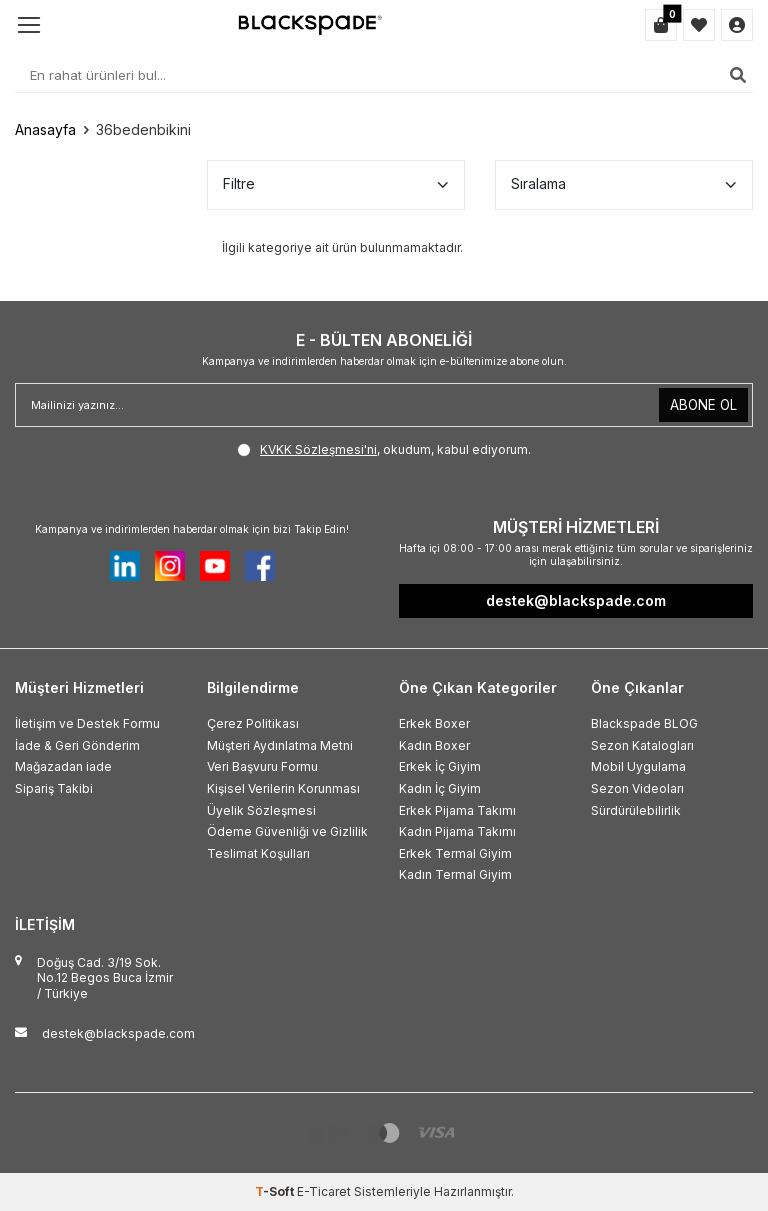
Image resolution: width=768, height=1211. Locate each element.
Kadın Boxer (434, 745)
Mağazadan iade (63, 766)
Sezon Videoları (637, 788)
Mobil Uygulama (638, 766)
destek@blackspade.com (118, 1033)
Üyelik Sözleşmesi (261, 810)
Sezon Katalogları (642, 745)
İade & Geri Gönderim (77, 745)
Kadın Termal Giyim (455, 874)
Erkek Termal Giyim (455, 853)
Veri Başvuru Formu (262, 766)
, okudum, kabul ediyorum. (384, 450)
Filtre (336, 184)
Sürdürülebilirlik (636, 810)
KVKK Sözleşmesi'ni (318, 449)
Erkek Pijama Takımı (457, 810)
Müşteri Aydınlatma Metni (280, 745)
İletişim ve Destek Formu (87, 723)
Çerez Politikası (253, 723)
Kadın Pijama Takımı (457, 831)
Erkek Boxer (434, 723)
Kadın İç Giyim (440, 788)
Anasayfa (45, 129)
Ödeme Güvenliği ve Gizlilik (287, 831)
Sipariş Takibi (54, 788)
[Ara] (738, 75)
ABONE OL (702, 404)
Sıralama (624, 184)
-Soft (276, 1191)
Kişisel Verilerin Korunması (283, 788)
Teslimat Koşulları (258, 853)
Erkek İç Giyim (440, 766)
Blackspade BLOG (644, 723)
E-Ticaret (324, 1191)
